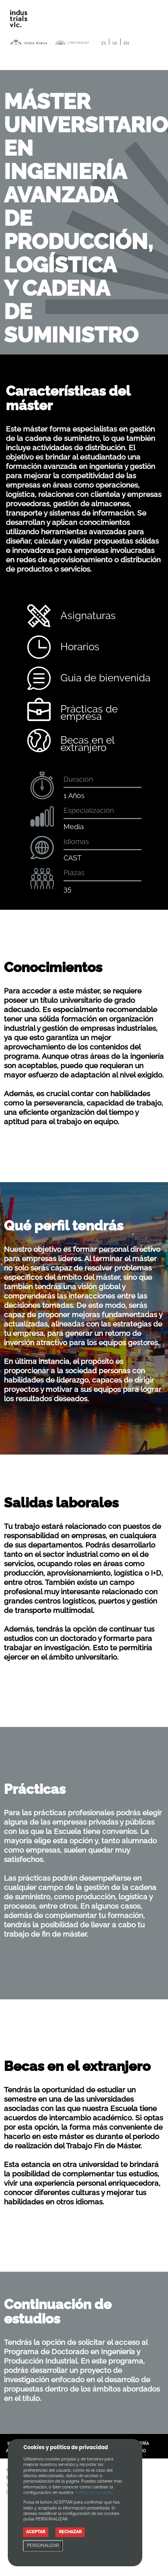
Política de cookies (92, 2492)
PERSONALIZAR (43, 2545)
